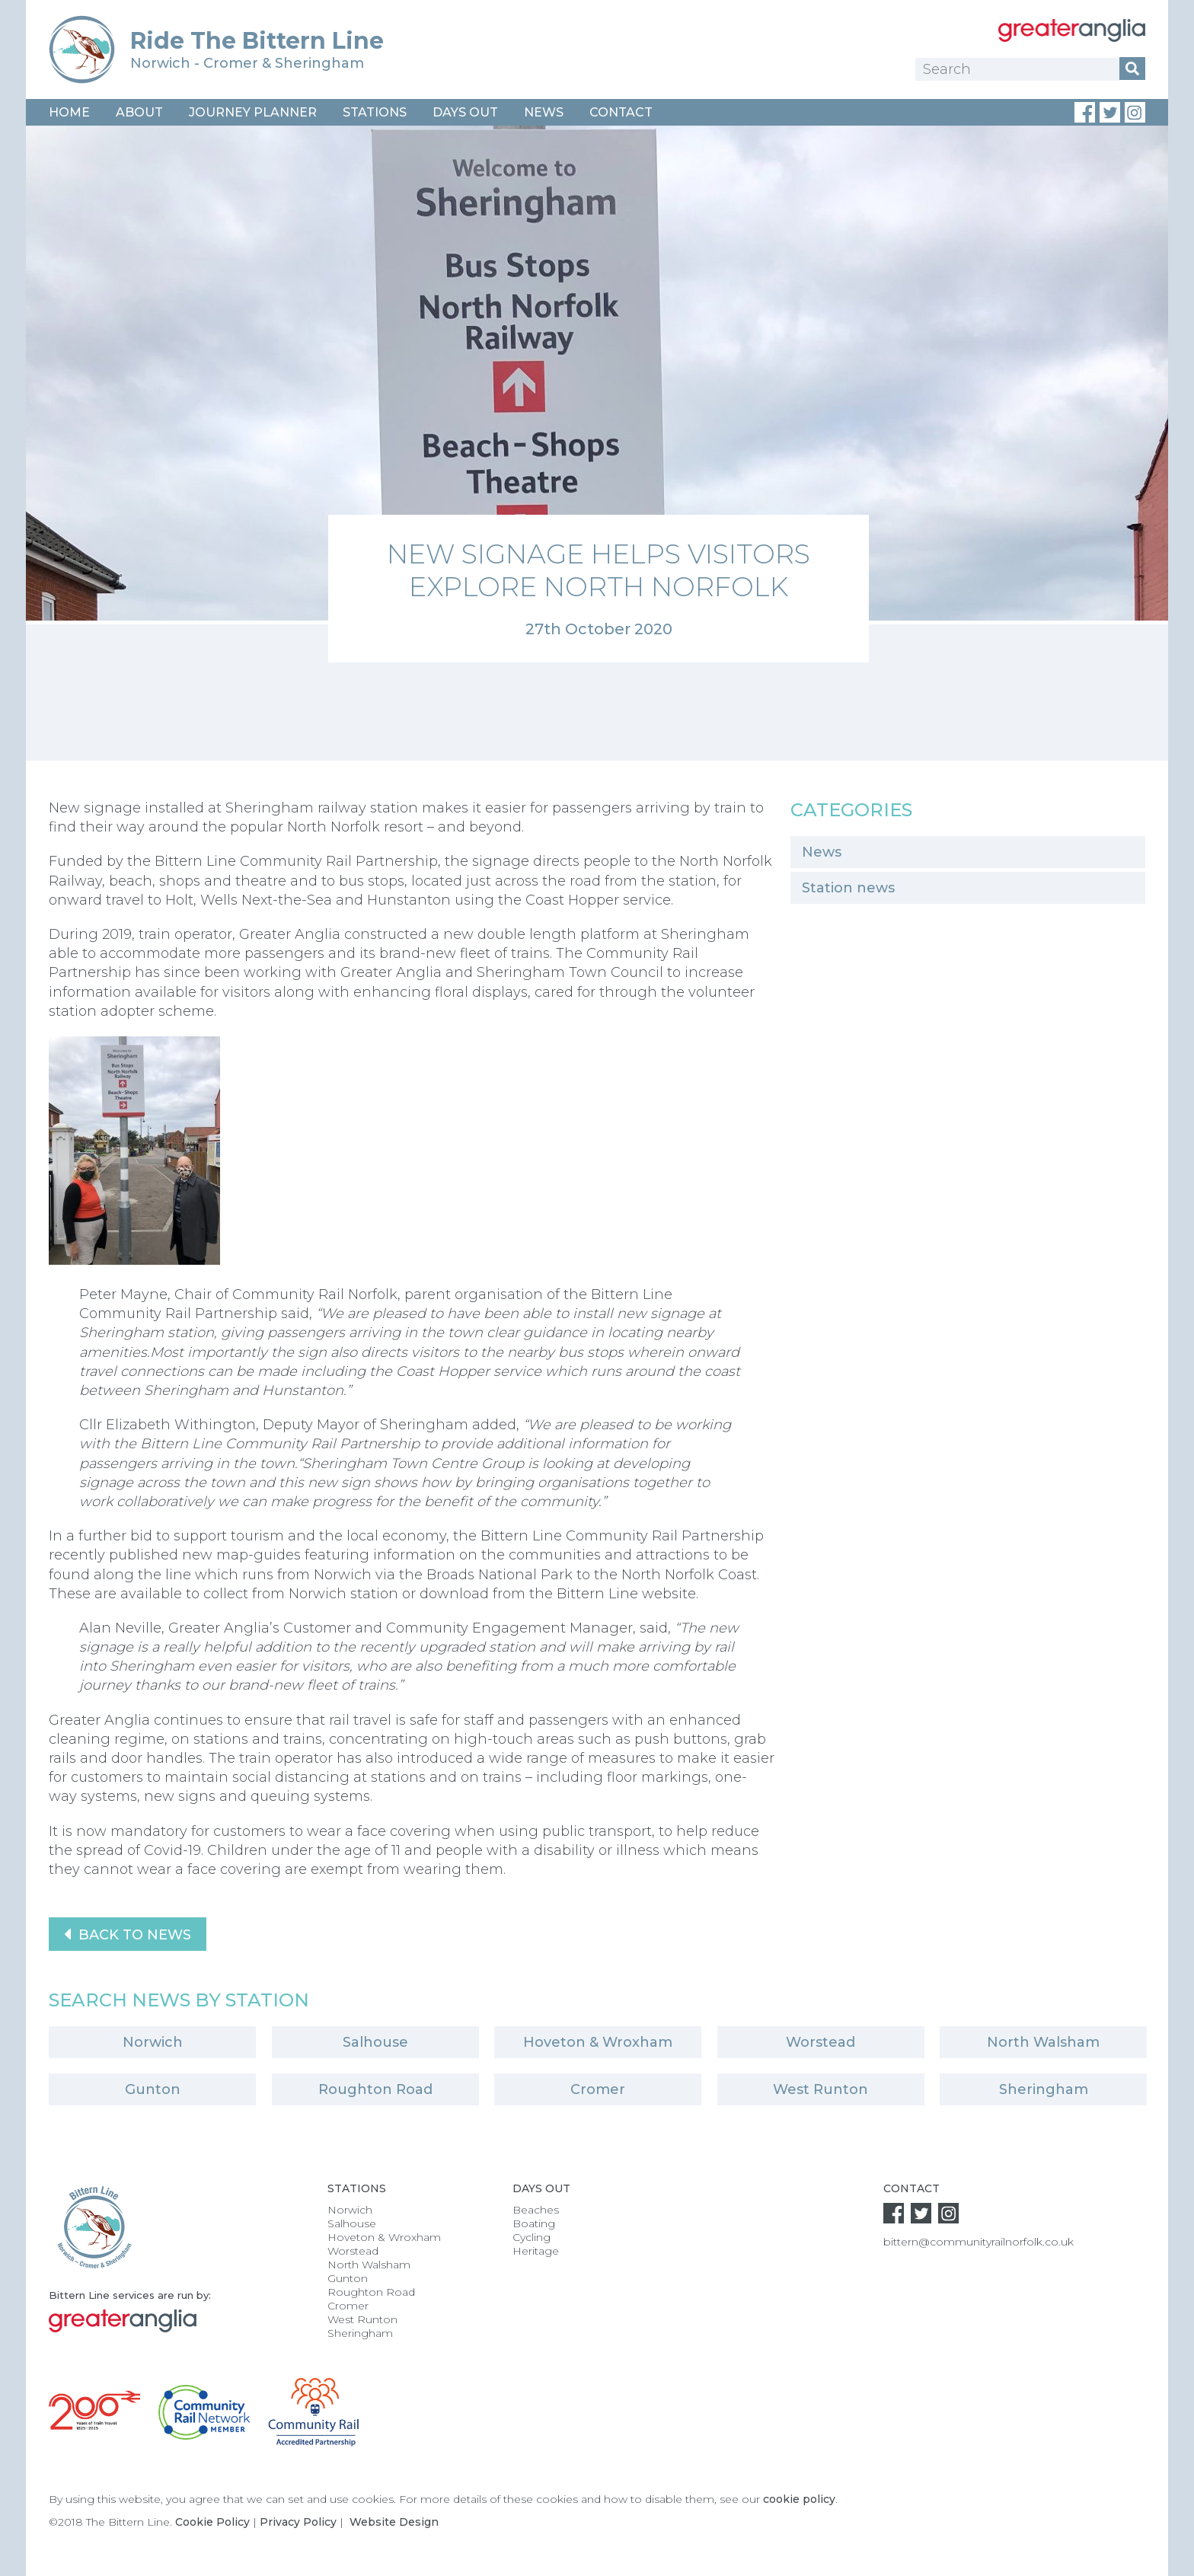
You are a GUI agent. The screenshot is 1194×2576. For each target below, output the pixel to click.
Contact (621, 112)
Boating (533, 2223)
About (139, 112)
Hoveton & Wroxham (597, 2042)
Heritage (535, 2251)
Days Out (465, 112)
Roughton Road (375, 2089)
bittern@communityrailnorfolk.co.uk (978, 2242)
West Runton (820, 2089)
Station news (848, 887)
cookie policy (799, 2499)
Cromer (597, 2089)
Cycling (531, 2237)
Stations (375, 112)
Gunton (152, 2089)
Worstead (820, 2042)
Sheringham (1043, 2089)
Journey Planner (253, 112)
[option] (597, 394)
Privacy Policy (298, 2522)
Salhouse (375, 2042)
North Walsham (1043, 2042)
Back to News (127, 1934)
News (543, 112)
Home (69, 112)
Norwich (153, 2042)
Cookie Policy (212, 2522)
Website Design (394, 2522)
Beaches (535, 2210)
